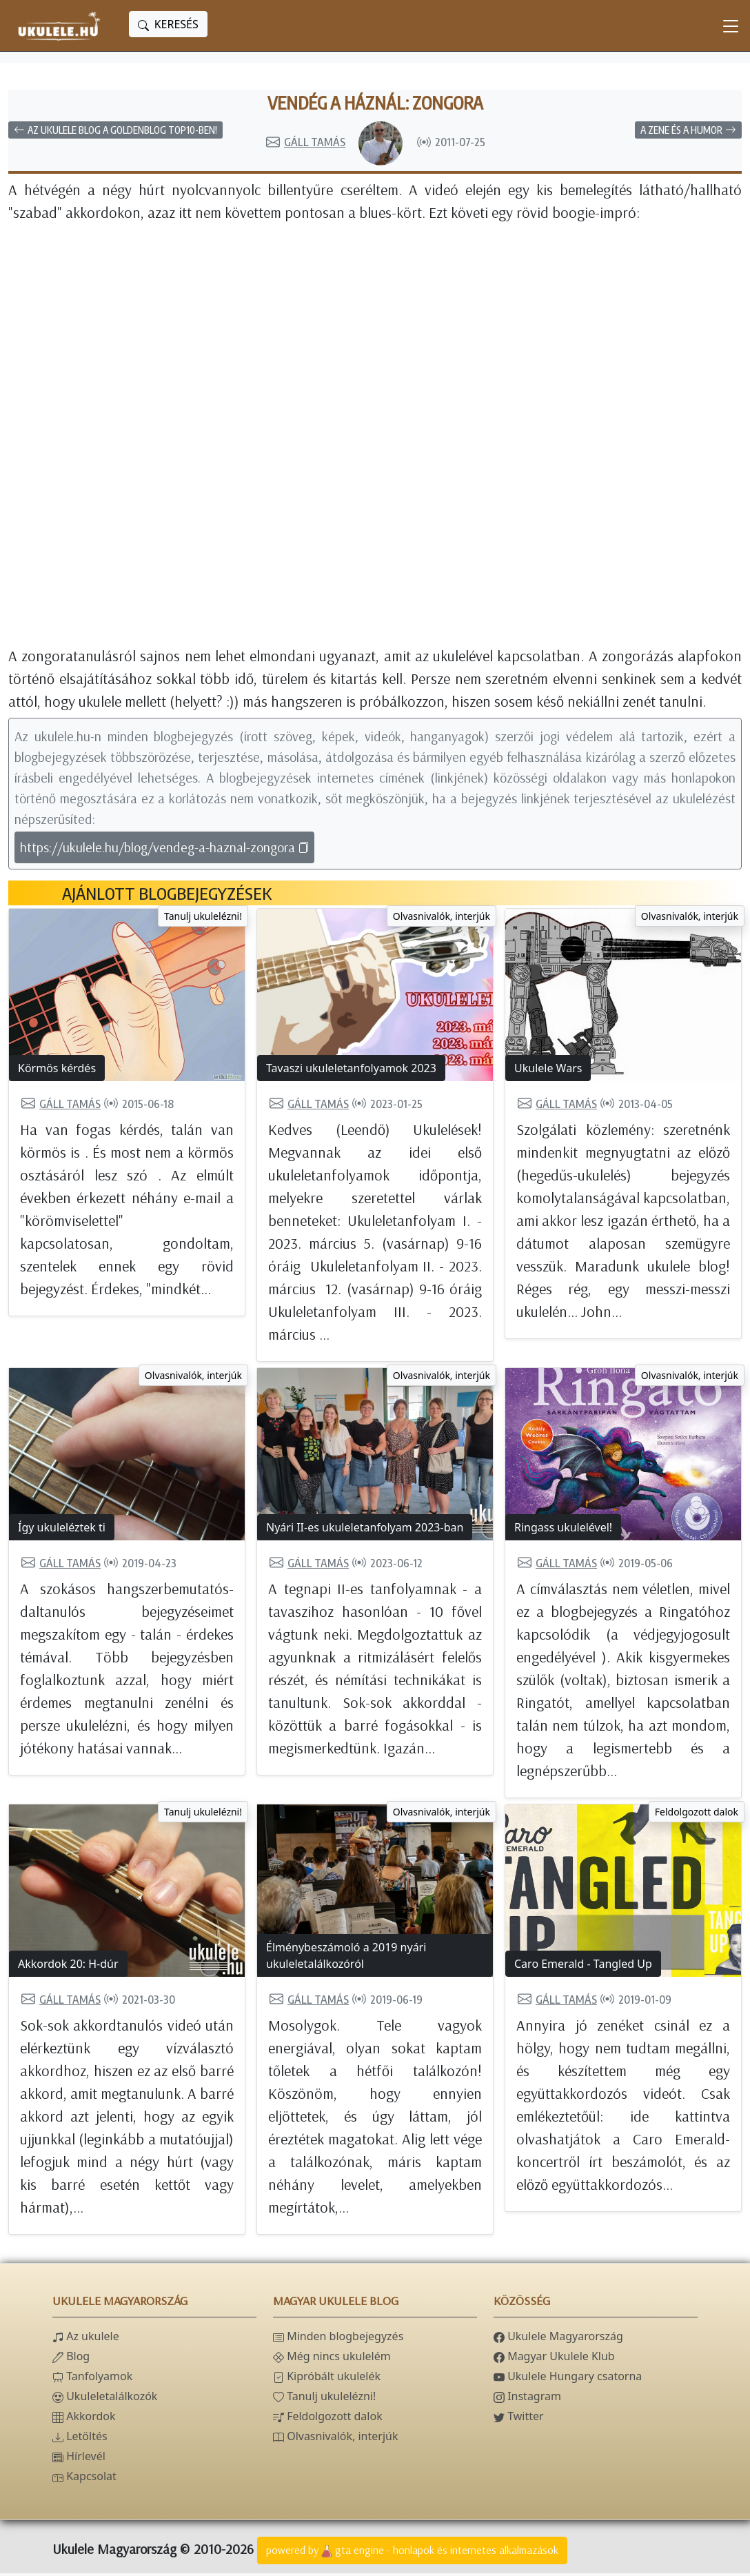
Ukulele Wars (548, 1070)
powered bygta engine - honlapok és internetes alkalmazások (412, 2554)
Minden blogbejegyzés (338, 2338)
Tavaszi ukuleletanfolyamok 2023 (351, 1070)
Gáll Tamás (305, 145)
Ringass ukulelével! (563, 1530)
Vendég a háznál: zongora (375, 104)
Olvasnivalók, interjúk (441, 918)
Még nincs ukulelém (332, 2358)
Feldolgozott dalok (696, 1814)
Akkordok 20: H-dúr (68, 1966)
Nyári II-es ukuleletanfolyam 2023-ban (364, 1530)
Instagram (527, 2398)
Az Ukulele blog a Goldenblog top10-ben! (115, 133)
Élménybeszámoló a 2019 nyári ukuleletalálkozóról (346, 1958)
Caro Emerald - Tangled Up (583, 1966)
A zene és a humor (688, 133)
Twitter (519, 2418)
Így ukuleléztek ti (61, 1530)
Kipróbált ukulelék (327, 2378)
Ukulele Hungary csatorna (568, 2378)
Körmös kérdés (57, 1070)
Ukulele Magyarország (558, 2338)
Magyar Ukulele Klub (554, 2358)
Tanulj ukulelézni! (203, 918)
